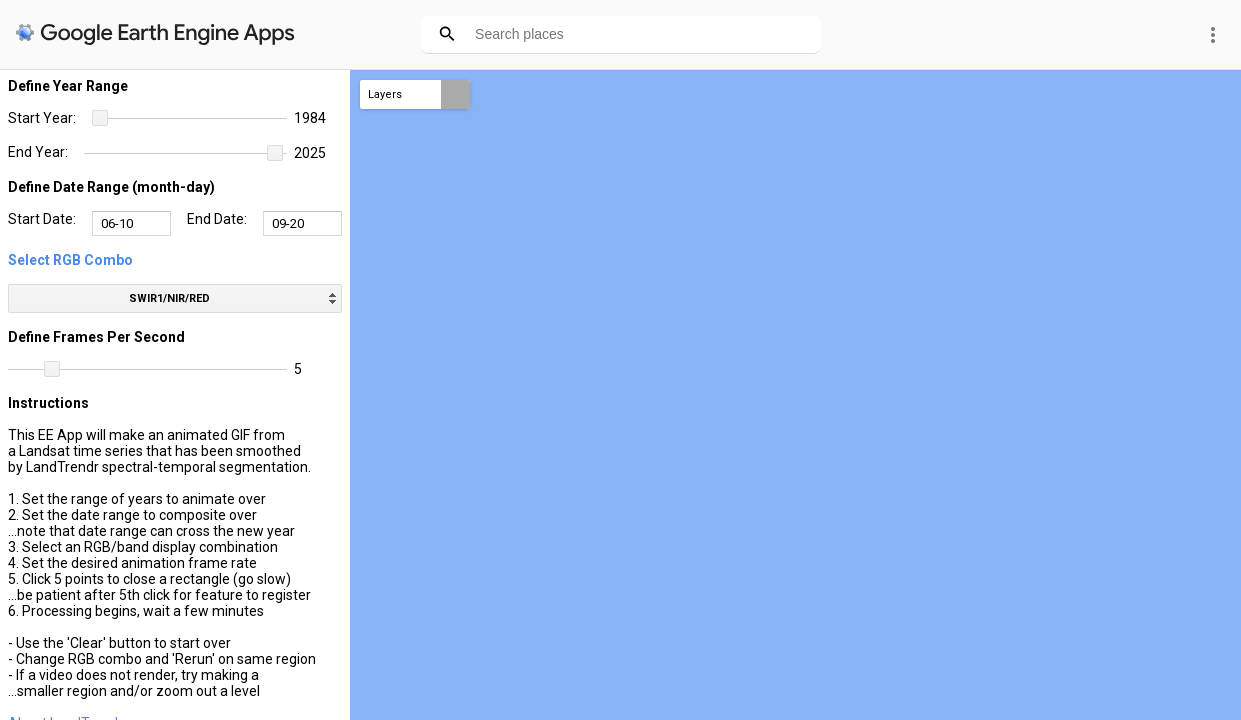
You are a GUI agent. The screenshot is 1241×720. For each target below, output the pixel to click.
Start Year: (42, 118)
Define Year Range (68, 86)
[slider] (189, 119)
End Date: (217, 219)
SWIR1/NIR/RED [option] (169, 298)
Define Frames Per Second (96, 337)
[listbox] (175, 298)
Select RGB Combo (70, 260)
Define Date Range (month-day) (111, 187)
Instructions (48, 403)
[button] (100, 118)
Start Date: (42, 219)
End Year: (38, 152)
